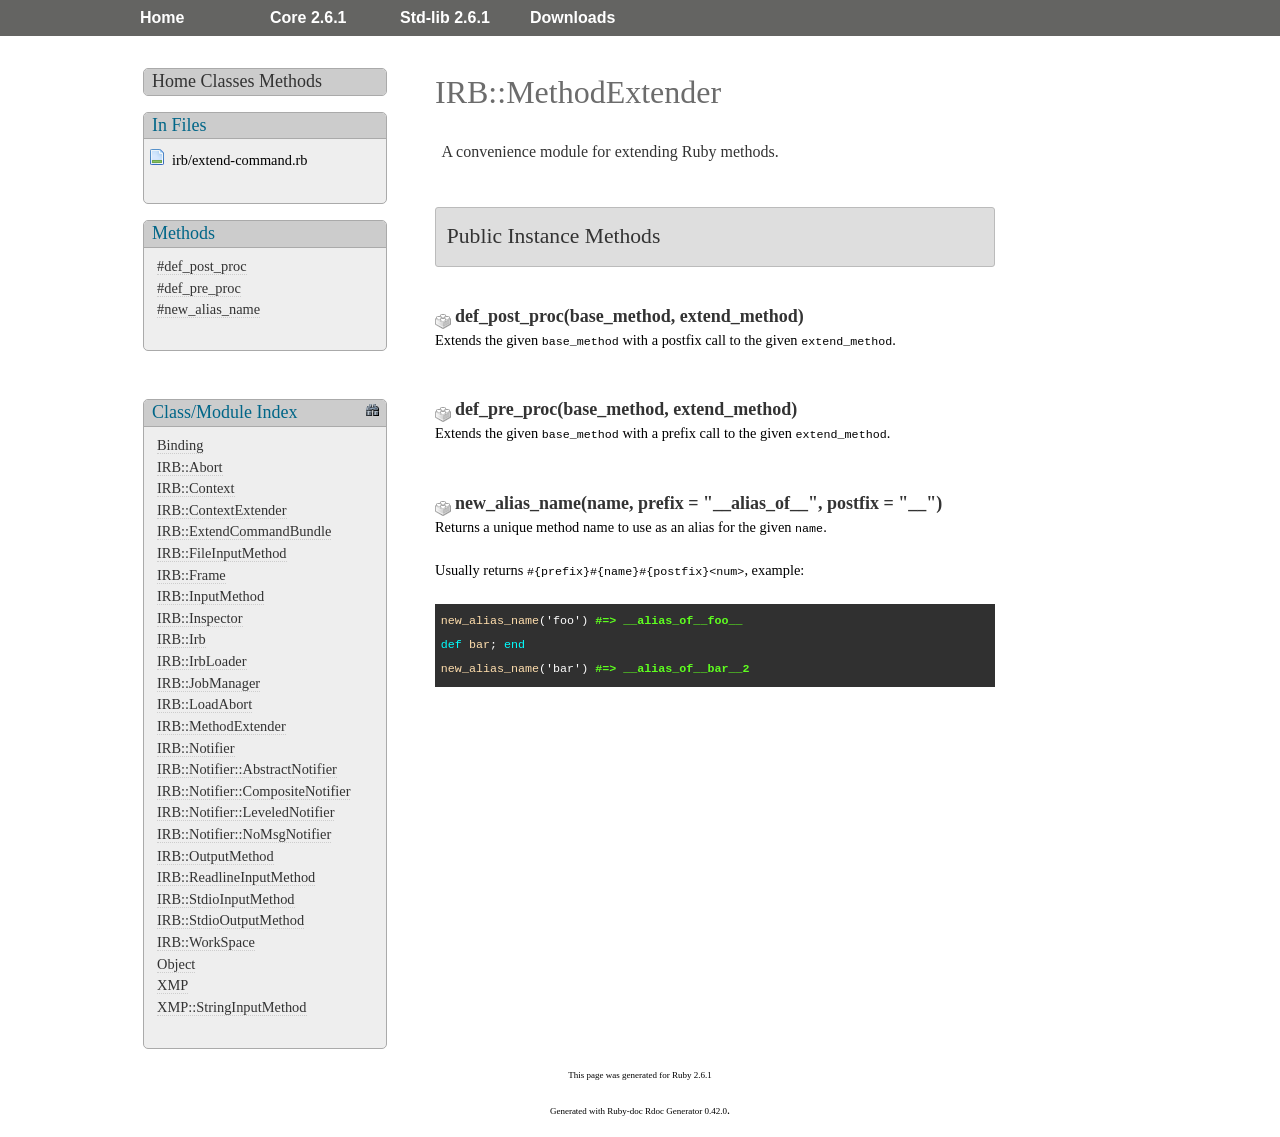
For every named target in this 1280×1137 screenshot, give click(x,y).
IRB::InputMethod (210, 596)
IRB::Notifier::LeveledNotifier (245, 812)
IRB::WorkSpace (206, 942)
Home (162, 17)
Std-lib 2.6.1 (445, 17)
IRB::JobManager (208, 683)
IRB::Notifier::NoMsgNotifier (244, 834)
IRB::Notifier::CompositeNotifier (253, 791)
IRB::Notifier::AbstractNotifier (247, 769)
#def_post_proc (202, 266)
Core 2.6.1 (308, 17)
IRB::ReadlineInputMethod (236, 877)
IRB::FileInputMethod (222, 553)
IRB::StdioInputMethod (226, 899)
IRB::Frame (191, 575)
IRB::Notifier (196, 748)
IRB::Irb (181, 639)
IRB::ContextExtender (222, 510)
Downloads (572, 17)
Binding (180, 445)
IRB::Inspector (200, 618)
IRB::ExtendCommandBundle (244, 531)
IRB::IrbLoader (202, 661)
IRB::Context (196, 488)
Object (176, 964)
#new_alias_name (208, 309)
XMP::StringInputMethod (232, 1007)
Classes (228, 81)
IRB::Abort (190, 467)
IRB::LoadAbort (204, 704)
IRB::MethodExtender (221, 726)
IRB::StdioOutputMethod (230, 920)
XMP (172, 985)
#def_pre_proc (199, 288)
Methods (290, 81)
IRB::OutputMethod (215, 856)
